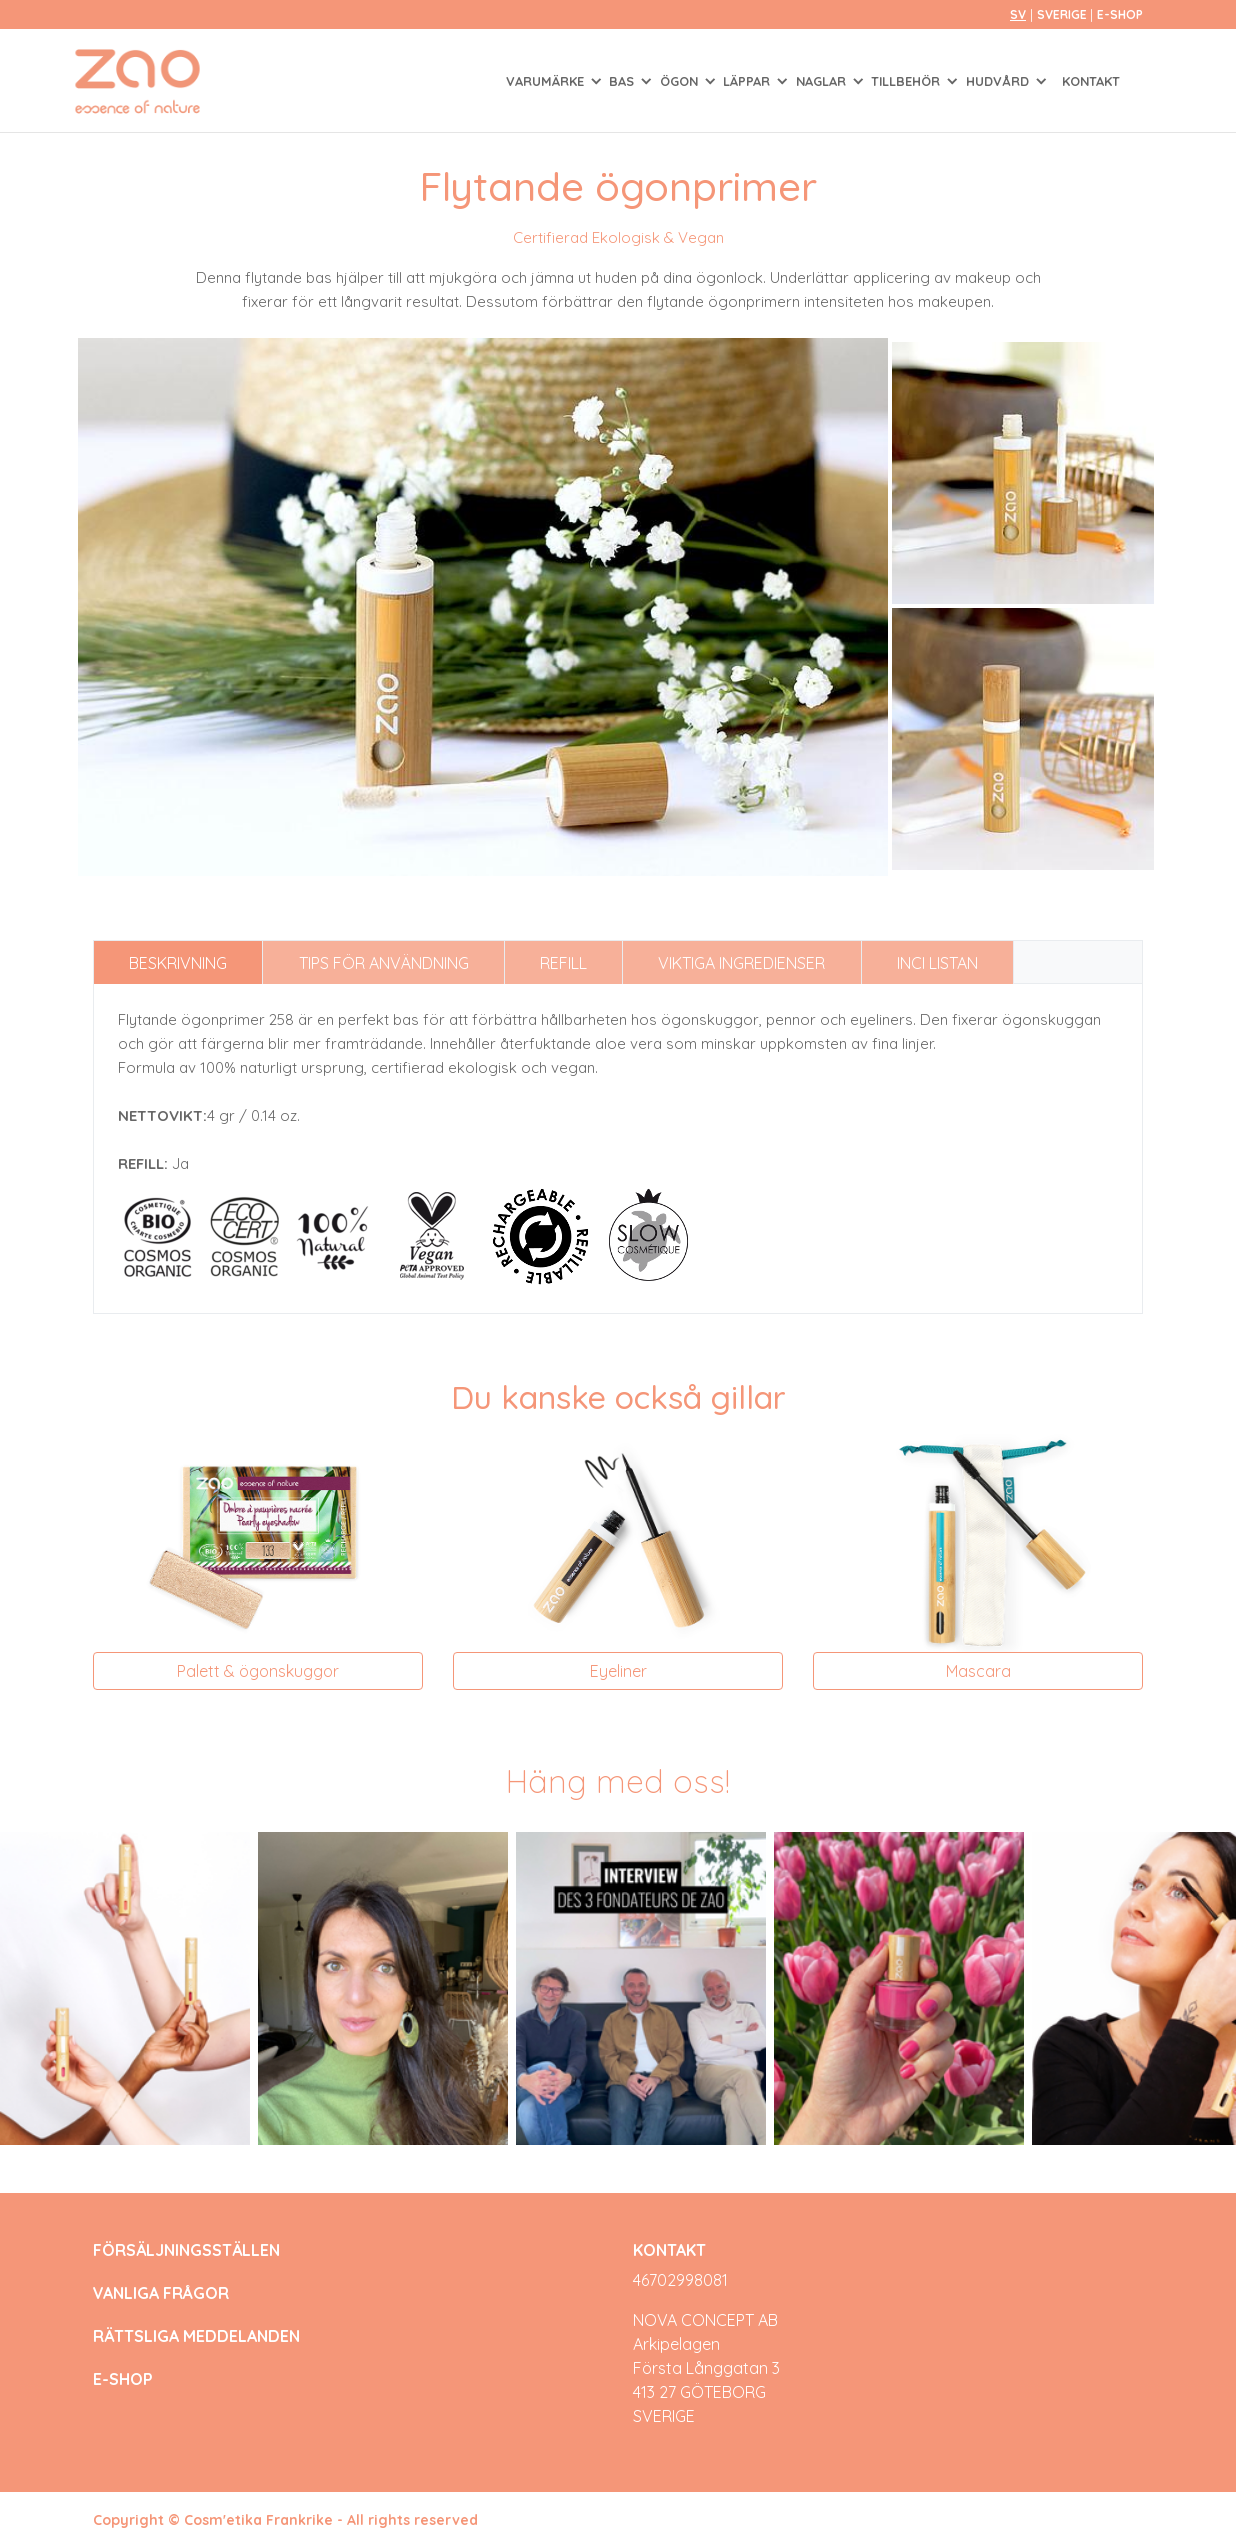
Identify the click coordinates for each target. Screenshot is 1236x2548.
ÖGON (681, 81)
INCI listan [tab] (937, 963)
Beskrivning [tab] (178, 963)
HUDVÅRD (999, 81)
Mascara (978, 1671)
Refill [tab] (563, 963)
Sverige (1063, 14)
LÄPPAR (748, 81)
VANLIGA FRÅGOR (161, 2293)
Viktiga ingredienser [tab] (741, 963)
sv (1018, 14)
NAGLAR (823, 81)
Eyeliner (618, 1671)
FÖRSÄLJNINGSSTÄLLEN (186, 2250)
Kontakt (1091, 81)
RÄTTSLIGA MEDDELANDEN (196, 2336)
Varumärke (547, 81)
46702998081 (680, 2280)
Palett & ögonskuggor (258, 1671)
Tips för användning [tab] (384, 963)
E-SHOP (1120, 14)
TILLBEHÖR (907, 81)
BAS (623, 81)
